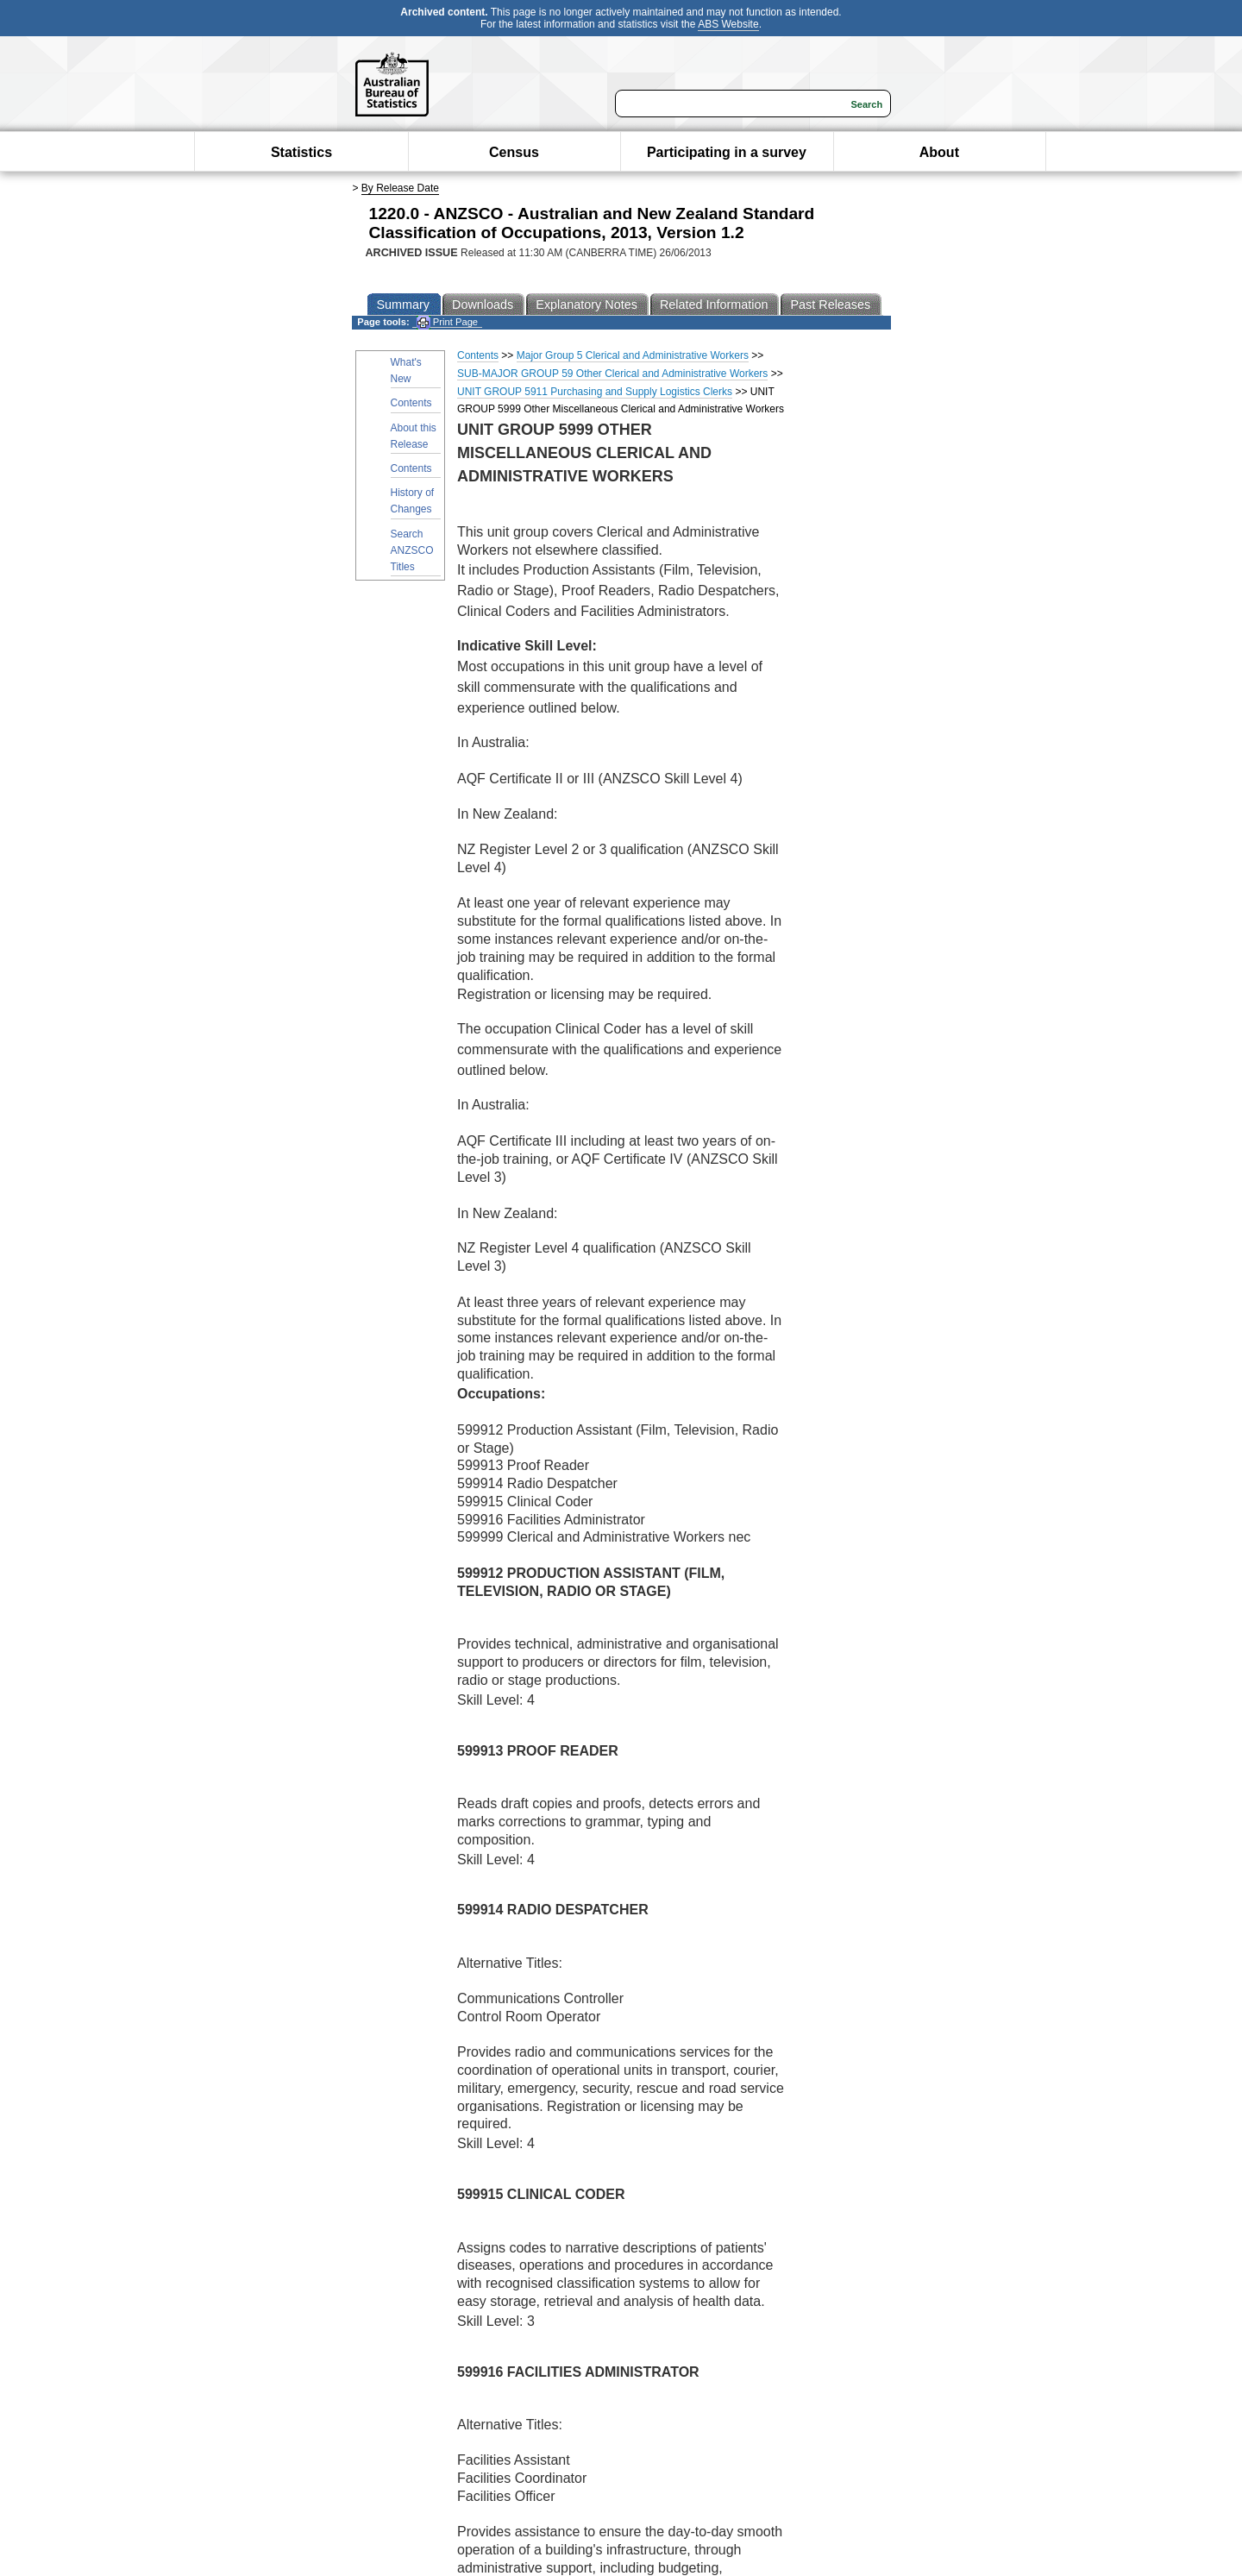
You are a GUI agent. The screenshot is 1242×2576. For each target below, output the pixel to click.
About (939, 152)
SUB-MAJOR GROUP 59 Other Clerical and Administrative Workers (612, 374)
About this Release (413, 436)
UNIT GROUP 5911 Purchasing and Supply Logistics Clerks (594, 392)
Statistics (301, 152)
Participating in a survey (726, 152)
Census (514, 152)
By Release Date (400, 188)
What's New (406, 370)
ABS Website (728, 24)
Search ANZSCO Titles (412, 550)
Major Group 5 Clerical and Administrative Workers (633, 355)
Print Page (447, 322)
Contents (411, 403)
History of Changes (413, 501)
